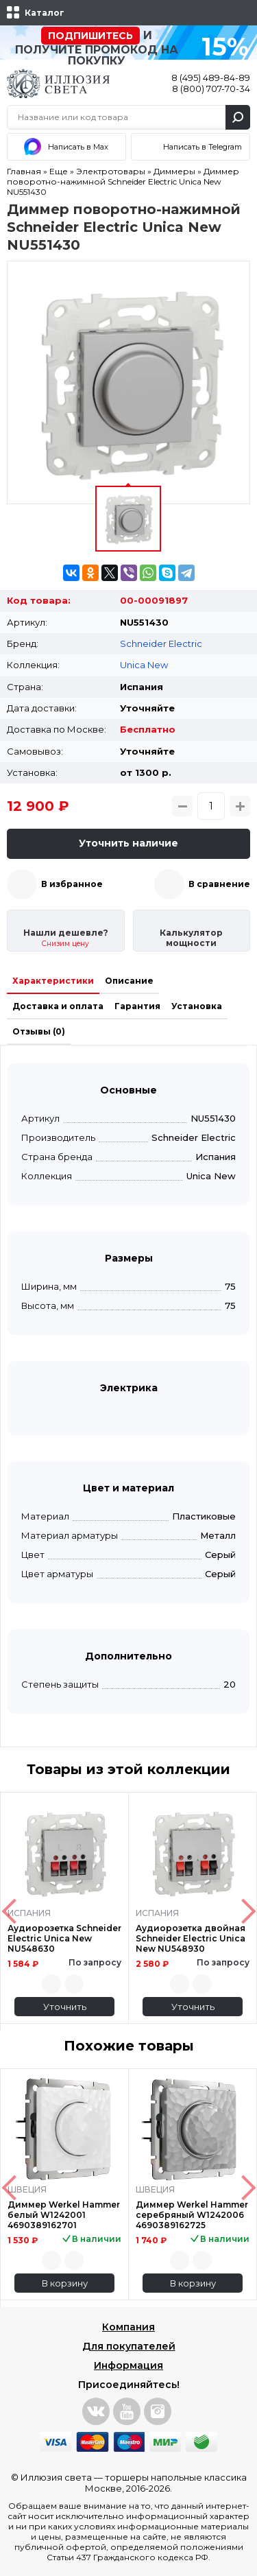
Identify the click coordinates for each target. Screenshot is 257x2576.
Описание (129, 981)
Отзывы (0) (38, 1031)
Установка (196, 1006)
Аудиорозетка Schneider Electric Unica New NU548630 (64, 1938)
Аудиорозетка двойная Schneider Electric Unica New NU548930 (190, 1938)
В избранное (72, 884)
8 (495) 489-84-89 (210, 77)
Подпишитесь (90, 35)
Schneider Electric (161, 643)
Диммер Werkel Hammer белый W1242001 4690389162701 (64, 2214)
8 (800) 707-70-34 (211, 88)
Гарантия (137, 1006)
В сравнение (219, 884)
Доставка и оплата (57, 1006)
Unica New (144, 664)
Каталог (44, 13)
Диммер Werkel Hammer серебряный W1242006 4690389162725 (192, 2214)
